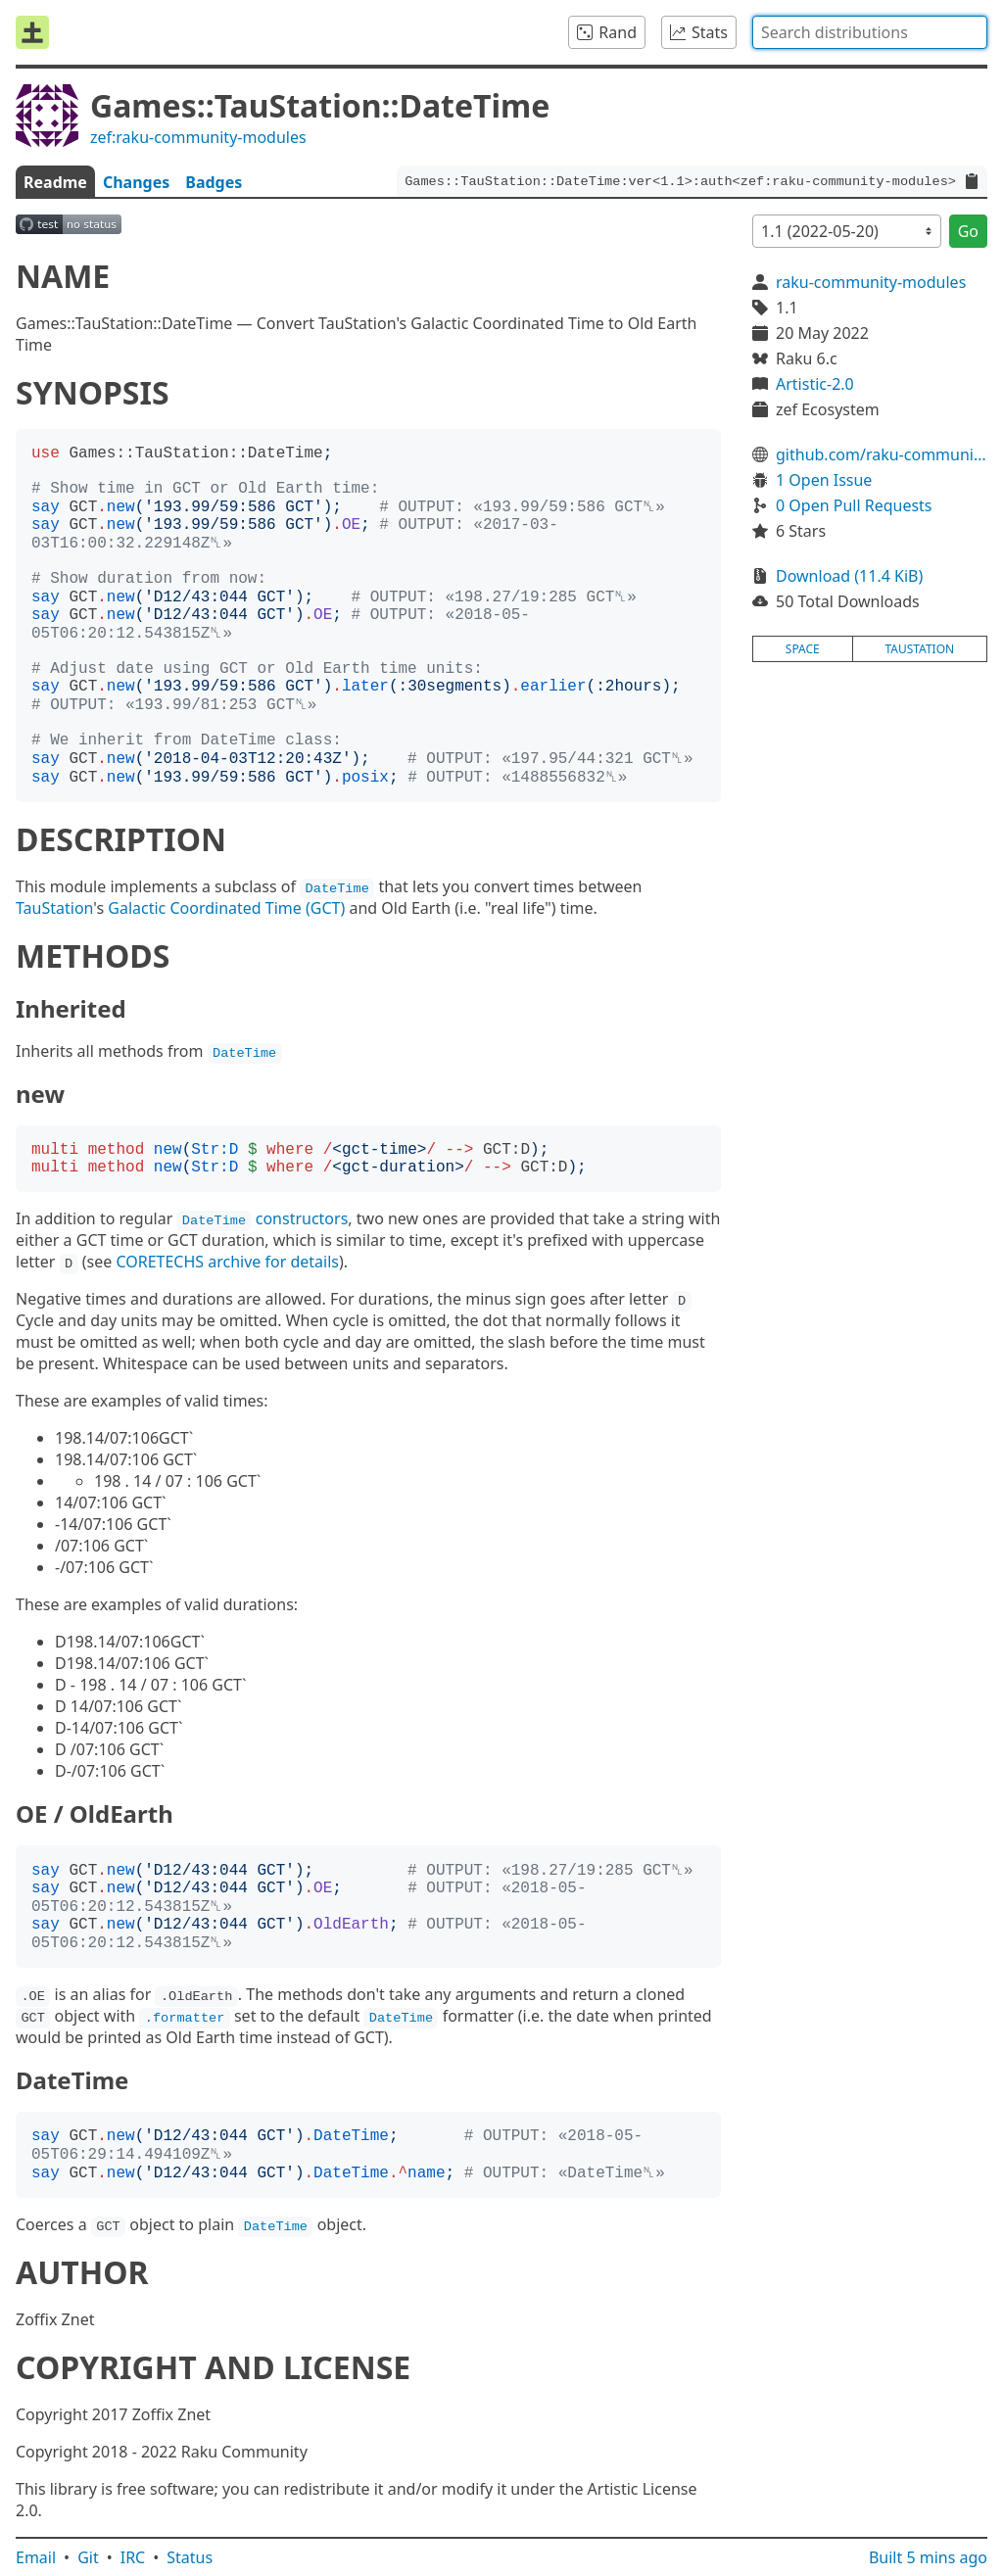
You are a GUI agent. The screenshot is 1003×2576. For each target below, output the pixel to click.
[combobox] (869, 32)
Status (190, 2557)
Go (968, 231)
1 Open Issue (824, 480)
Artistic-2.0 (815, 384)
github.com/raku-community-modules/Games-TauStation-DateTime (881, 454)
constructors (262, 1218)
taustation (919, 649)
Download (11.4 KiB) (849, 576)
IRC (133, 2557)
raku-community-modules (871, 282)
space (803, 649)
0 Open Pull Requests (854, 505)
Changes (136, 182)
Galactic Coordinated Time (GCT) (226, 908)
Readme (55, 182)
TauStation (54, 908)
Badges (213, 182)
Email (36, 2557)
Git (88, 2557)
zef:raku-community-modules (198, 137)
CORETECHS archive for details (227, 1261)
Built (928, 2557)
